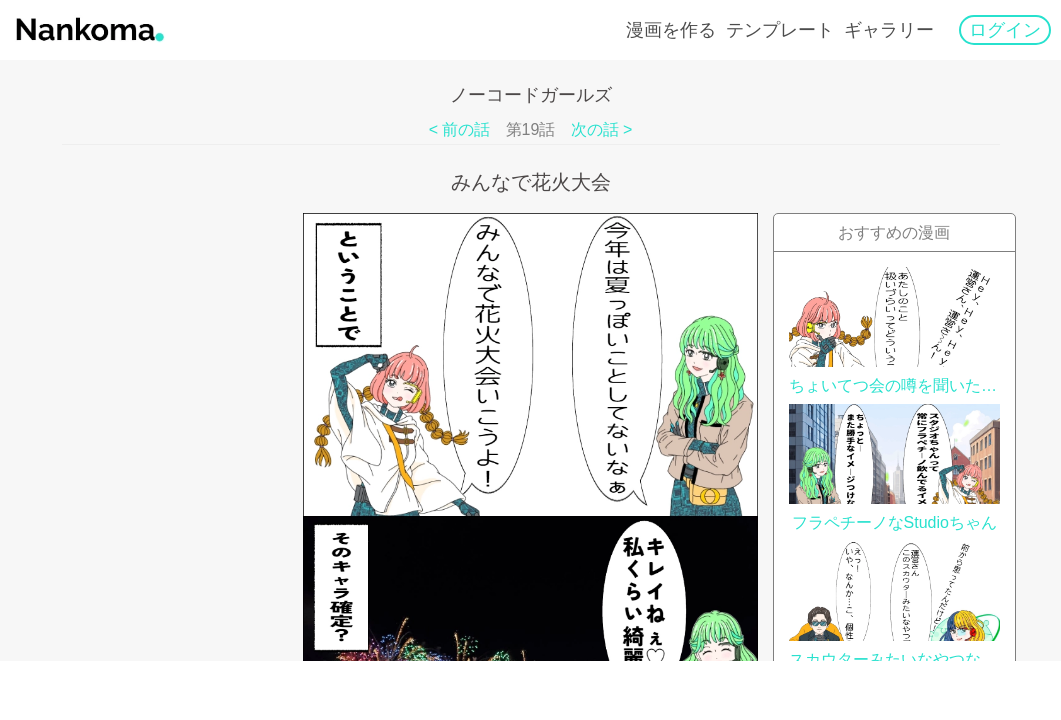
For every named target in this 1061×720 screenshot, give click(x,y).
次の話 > (602, 129)
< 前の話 (460, 129)
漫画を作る (671, 30)
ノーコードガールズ (531, 95)
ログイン (1005, 30)
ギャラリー (889, 30)
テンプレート (780, 30)
